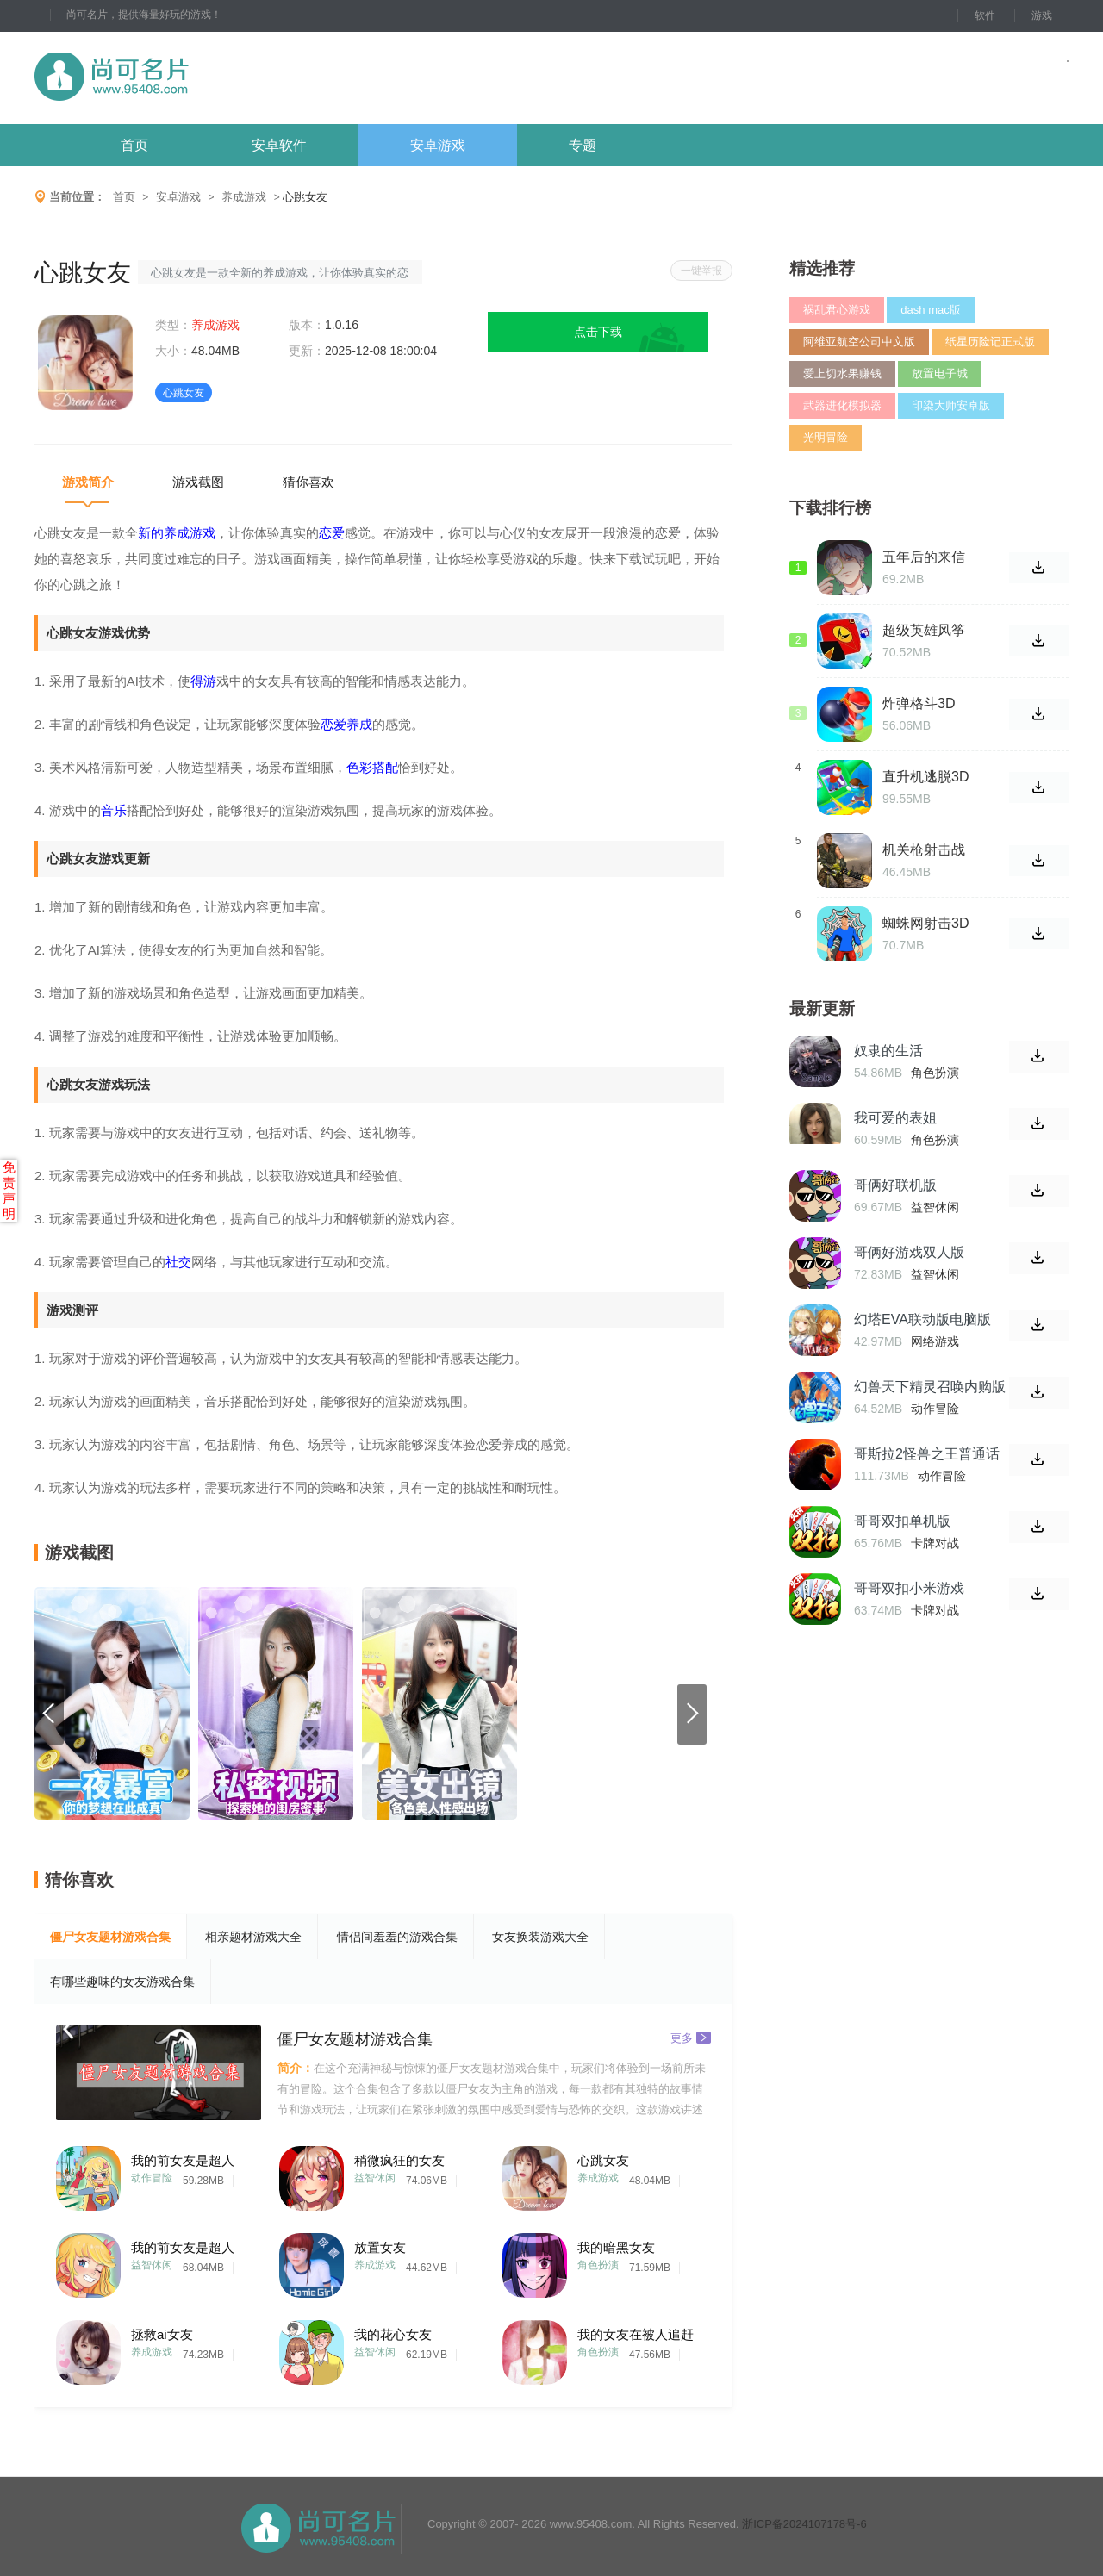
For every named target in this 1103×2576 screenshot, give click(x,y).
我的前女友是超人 (182, 2160)
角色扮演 (598, 2265)
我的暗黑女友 (616, 2247)
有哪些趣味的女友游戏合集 (122, 1981)
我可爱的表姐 (895, 1118)
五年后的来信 (923, 557)
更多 (690, 2037)
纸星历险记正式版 (990, 341)
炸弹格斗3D (918, 703)
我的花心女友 (393, 2334)
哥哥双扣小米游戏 (909, 1588)
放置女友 (380, 2247)
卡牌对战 (935, 1543)
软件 (985, 15)
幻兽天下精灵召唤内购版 (930, 1386)
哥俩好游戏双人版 (909, 1252)
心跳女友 (603, 2160)
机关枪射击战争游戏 (923, 850)
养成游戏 (243, 196)
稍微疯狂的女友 (399, 2160)
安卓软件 (279, 145)
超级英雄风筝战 (923, 630)
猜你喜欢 (308, 482)
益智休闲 (375, 2178)
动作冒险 (151, 2178)
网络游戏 (935, 1341)
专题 (582, 145)
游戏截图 (198, 482)
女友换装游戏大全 (540, 1937)
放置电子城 (940, 373)
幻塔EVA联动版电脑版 (922, 1319)
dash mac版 (930, 309)
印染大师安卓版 (951, 405)
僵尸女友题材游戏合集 (110, 1937)
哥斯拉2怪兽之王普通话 (927, 1454)
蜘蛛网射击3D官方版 (925, 923)
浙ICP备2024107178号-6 (804, 2523)
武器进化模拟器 (842, 405)
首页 (134, 145)
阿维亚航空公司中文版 (859, 341)
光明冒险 (825, 437)
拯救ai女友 (162, 2334)
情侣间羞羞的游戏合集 (397, 1937)
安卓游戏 (437, 145)
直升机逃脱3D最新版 (925, 777)
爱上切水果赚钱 (842, 373)
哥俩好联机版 (895, 1185)
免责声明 (9, 1190)
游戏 (1041, 15)
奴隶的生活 (888, 1050)
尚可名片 (205, 78)
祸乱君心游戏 (836, 309)
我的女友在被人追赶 (635, 2334)
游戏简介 (88, 482)
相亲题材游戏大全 (253, 1937)
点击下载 (598, 332)
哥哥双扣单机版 (902, 1521)
